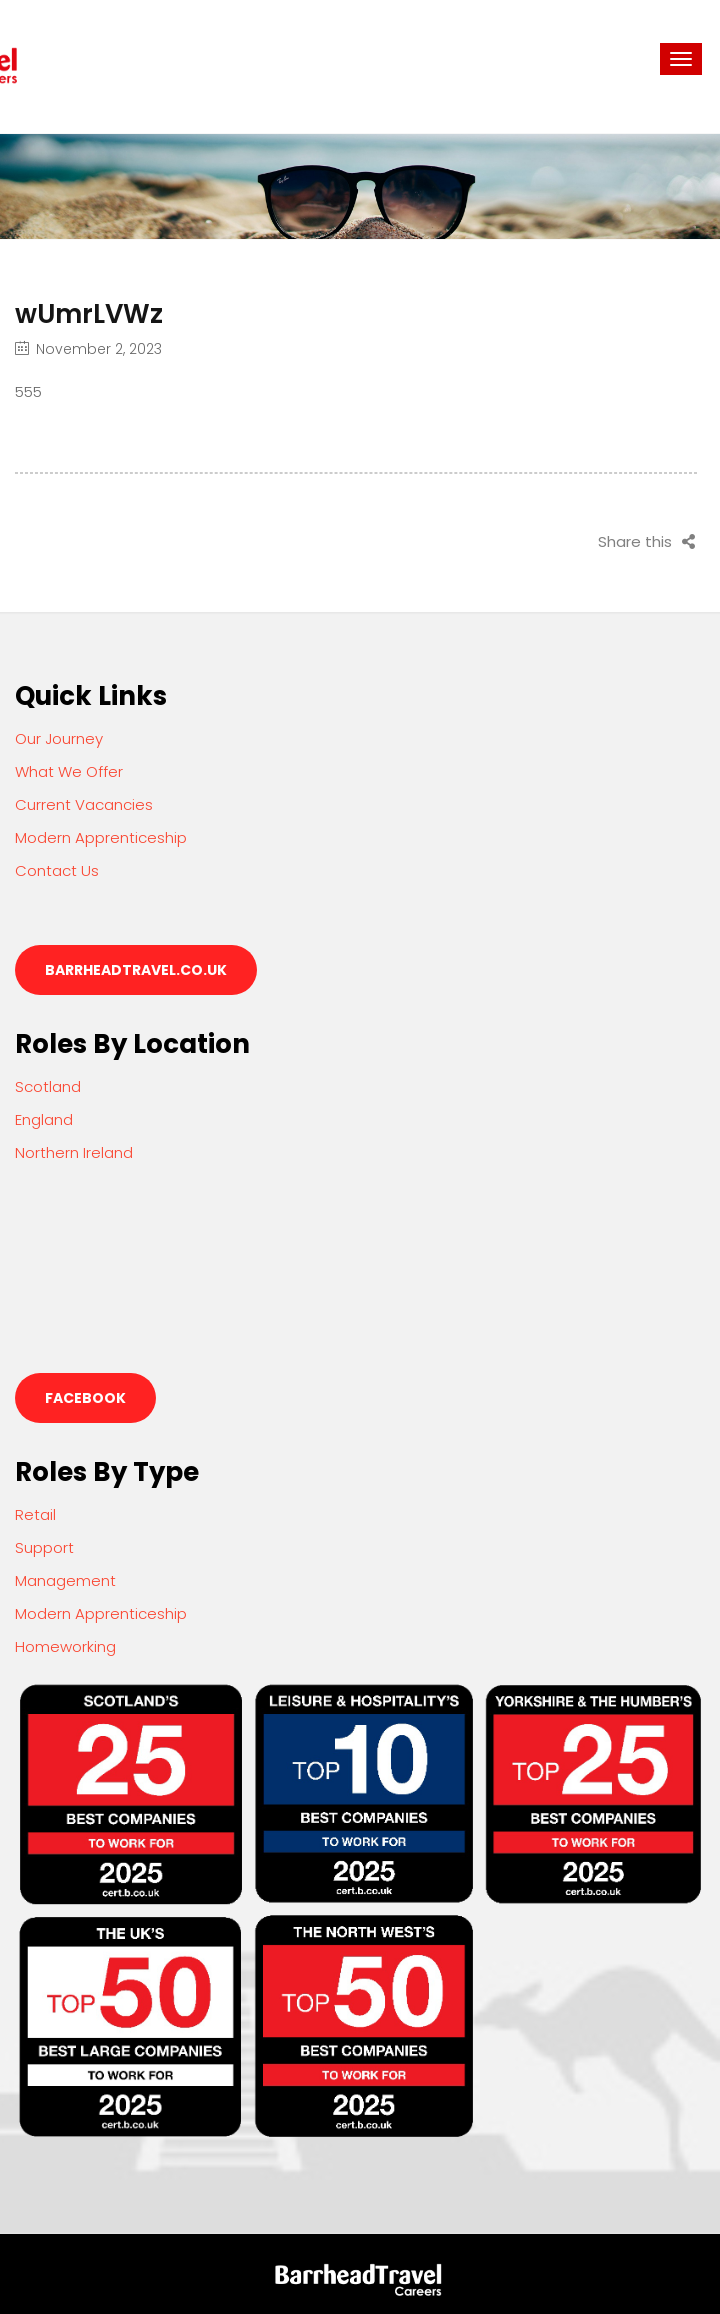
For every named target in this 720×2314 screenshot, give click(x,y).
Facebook (85, 1398)
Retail (35, 1514)
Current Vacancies (84, 804)
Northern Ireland (74, 1152)
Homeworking (65, 1646)
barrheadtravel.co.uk (136, 970)
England (44, 1119)
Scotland (48, 1086)
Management (65, 1580)
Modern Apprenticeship (101, 837)
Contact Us (57, 870)
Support (44, 1547)
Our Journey (59, 738)
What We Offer (69, 771)
